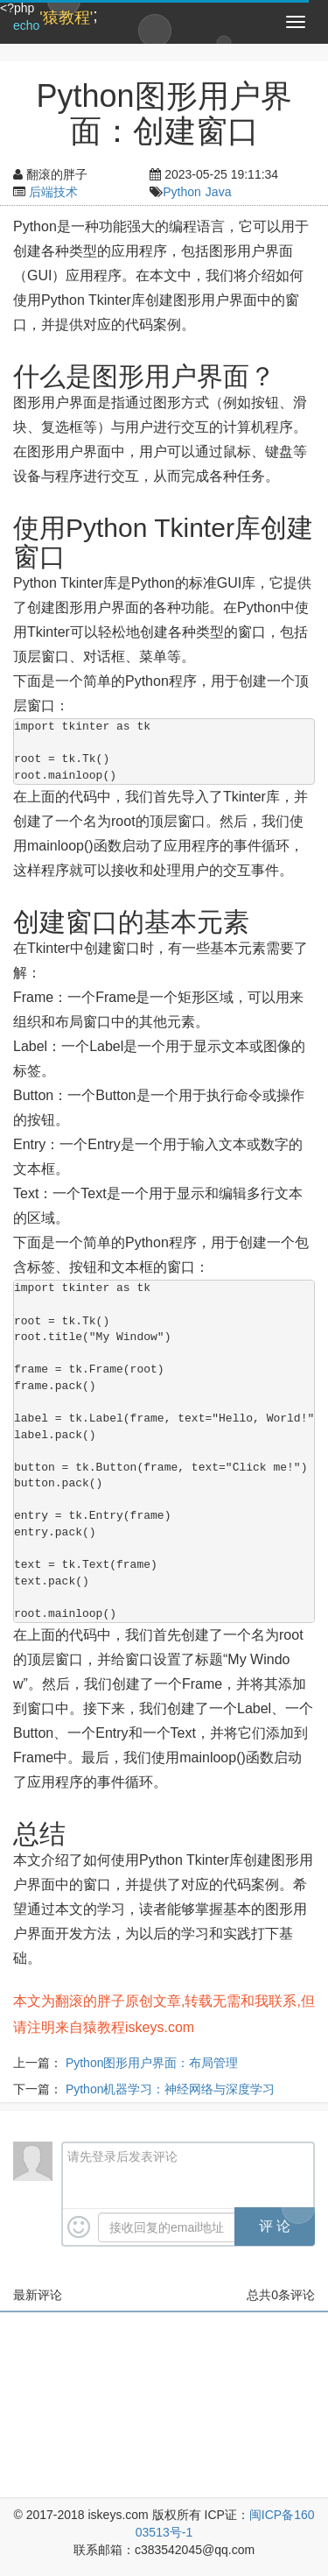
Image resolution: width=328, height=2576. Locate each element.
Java (219, 192)
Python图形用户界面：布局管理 (152, 2063)
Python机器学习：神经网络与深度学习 (171, 2089)
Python (182, 192)
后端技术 (53, 192)
